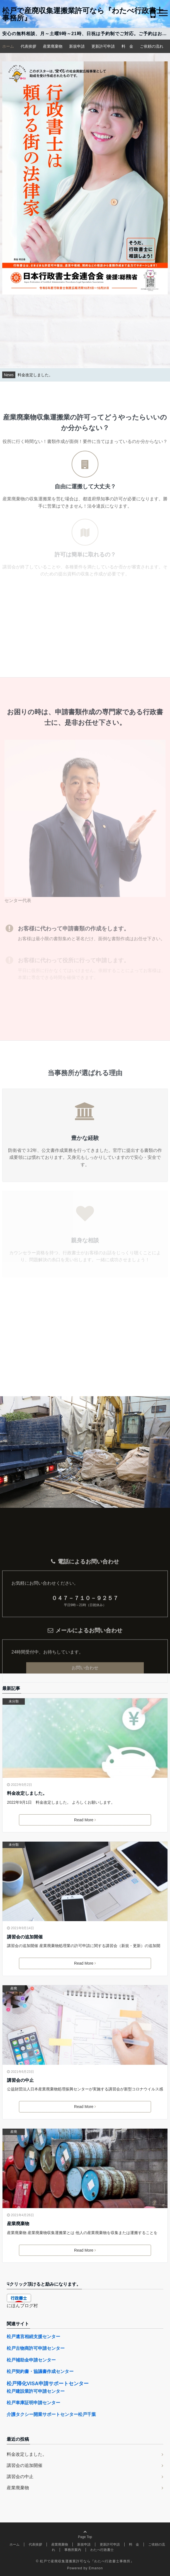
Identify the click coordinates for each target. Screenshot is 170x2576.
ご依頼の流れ (151, 46)
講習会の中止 (20, 2080)
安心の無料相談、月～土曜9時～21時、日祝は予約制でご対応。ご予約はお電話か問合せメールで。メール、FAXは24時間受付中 (86, 33)
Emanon (96, 2568)
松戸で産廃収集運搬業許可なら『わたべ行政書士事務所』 (82, 14)
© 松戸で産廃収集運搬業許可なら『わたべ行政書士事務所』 (85, 2561)
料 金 (127, 46)
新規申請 (77, 46)
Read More (85, 1820)
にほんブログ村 (22, 2305)
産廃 (13, 1988)
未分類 (14, 1701)
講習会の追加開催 (25, 1937)
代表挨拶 (28, 46)
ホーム (8, 46)
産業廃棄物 (52, 46)
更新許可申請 (103, 46)
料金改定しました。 (27, 1793)
